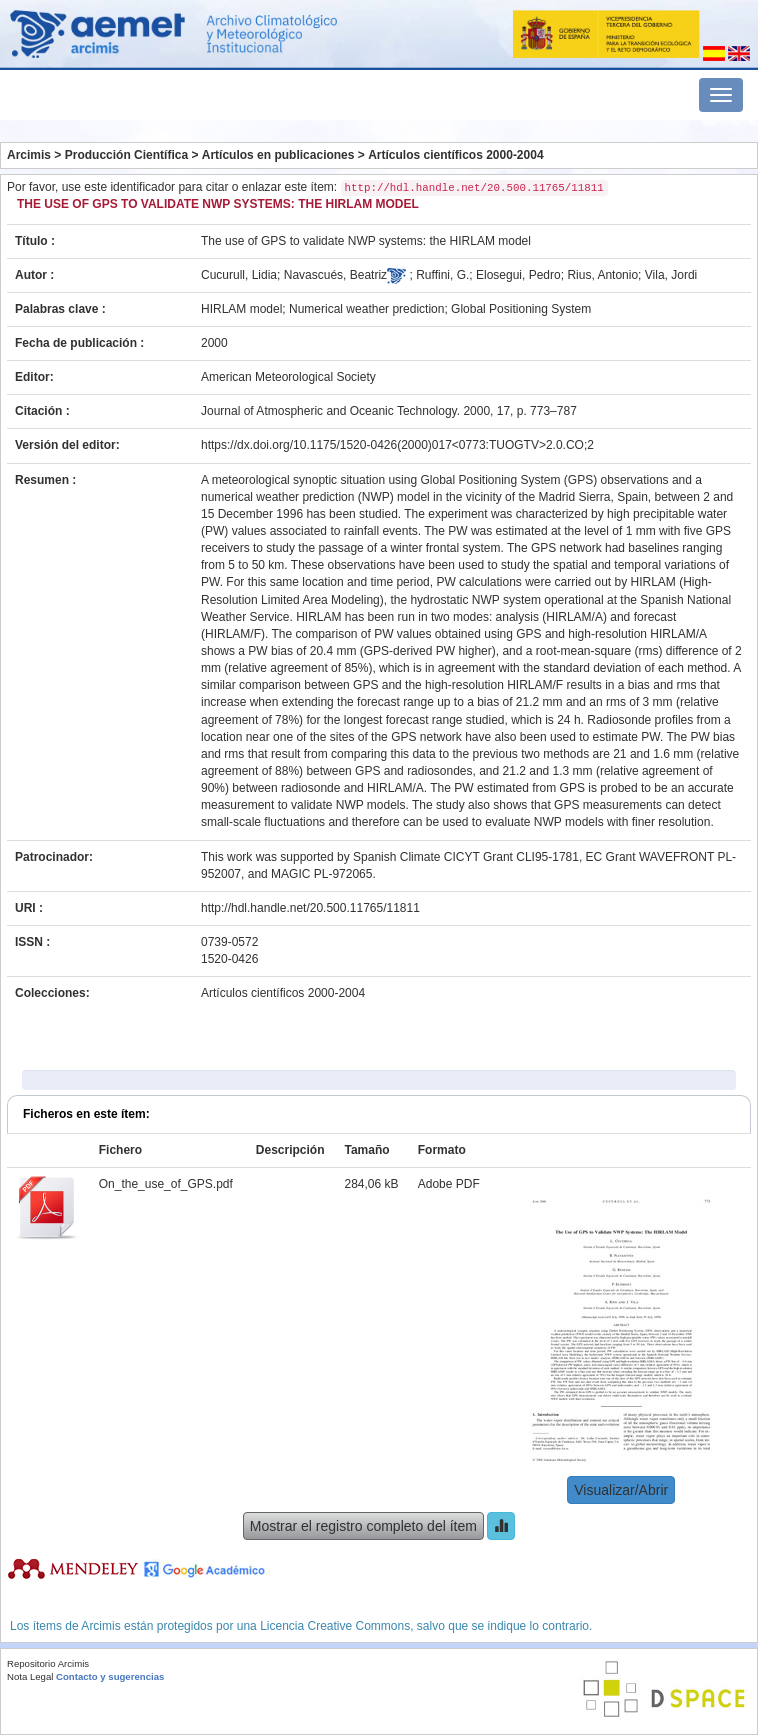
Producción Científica (126, 155)
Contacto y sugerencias (110, 1676)
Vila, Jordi (671, 275)
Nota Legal (30, 1676)
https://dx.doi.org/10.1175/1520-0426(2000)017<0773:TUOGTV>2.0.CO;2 (397, 445)
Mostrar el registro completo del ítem (363, 1526)
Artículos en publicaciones (278, 155)
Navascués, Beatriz (335, 275)
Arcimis (29, 155)
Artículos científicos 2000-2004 (455, 155)
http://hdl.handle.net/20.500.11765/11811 (310, 908)
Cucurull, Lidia (239, 275)
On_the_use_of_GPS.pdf (166, 1184)
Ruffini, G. (442, 275)
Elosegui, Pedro (518, 275)
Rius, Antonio (602, 275)
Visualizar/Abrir (621, 1490)
